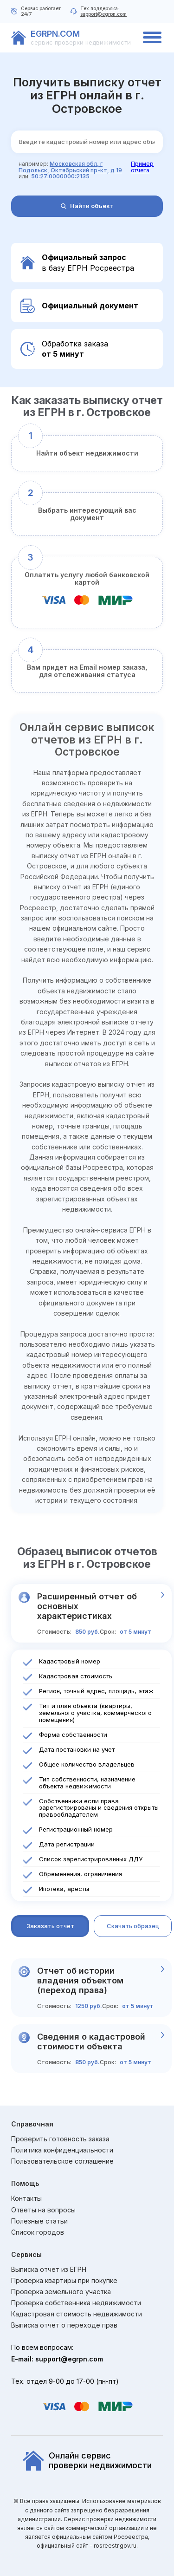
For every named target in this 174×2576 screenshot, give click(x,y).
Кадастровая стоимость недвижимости (76, 2314)
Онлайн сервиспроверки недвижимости (87, 2461)
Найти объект (87, 205)
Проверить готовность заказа (60, 2139)
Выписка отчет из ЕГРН (48, 2269)
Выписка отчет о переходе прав (64, 2325)
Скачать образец (133, 1926)
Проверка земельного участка (61, 2292)
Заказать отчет (50, 1926)
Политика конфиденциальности (62, 2150)
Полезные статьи (39, 2221)
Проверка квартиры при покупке (64, 2280)
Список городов (37, 2232)
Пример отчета (142, 167)
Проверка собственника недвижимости (76, 2303)
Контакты (26, 2198)
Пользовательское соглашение (62, 2161)
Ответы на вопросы (43, 2210)
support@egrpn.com (103, 14)
